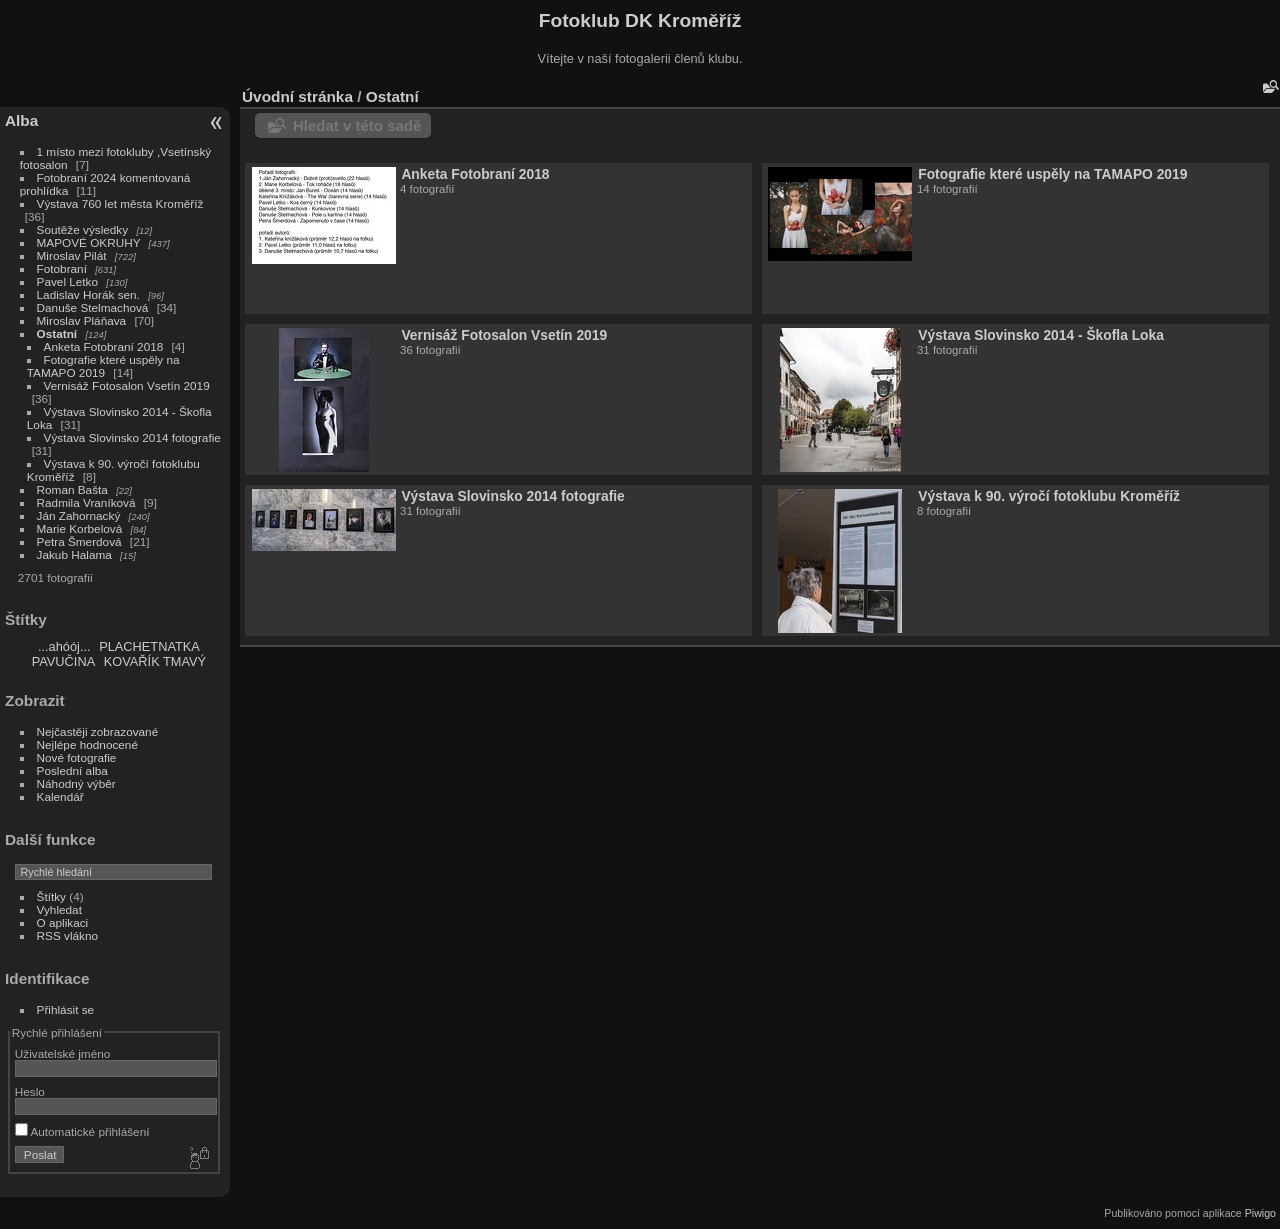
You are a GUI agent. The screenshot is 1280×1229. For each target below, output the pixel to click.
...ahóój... (64, 646)
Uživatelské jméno (62, 1053)
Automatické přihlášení (82, 1131)
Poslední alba (72, 770)
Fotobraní (64, 268)
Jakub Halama (74, 554)
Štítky (51, 896)
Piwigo (1260, 1213)
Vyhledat (59, 909)
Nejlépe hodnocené (87, 744)
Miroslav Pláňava (82, 320)
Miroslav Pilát (72, 255)
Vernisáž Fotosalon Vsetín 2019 (127, 385)
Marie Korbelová (80, 528)
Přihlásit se (66, 1009)
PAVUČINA (64, 661)
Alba (21, 120)
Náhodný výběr (76, 783)
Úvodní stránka (297, 96)
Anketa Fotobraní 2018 (104, 346)
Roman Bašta (72, 489)
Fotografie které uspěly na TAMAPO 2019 (103, 366)
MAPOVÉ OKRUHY (89, 242)
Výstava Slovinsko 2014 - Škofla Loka (1041, 335)
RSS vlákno (67, 935)
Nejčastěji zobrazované (98, 731)
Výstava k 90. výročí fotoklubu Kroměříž (1049, 496)
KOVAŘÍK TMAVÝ (155, 661)
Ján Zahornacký (79, 515)
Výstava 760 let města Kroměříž (120, 203)
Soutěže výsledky (83, 229)
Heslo (30, 1091)
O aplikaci (63, 922)
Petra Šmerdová (79, 541)
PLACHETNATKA (149, 646)
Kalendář (60, 796)
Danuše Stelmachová (93, 307)
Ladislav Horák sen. (88, 294)
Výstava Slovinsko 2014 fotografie (132, 437)
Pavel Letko (67, 281)
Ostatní (57, 333)
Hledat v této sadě (357, 125)
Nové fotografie (77, 757)
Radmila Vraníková (86, 502)
